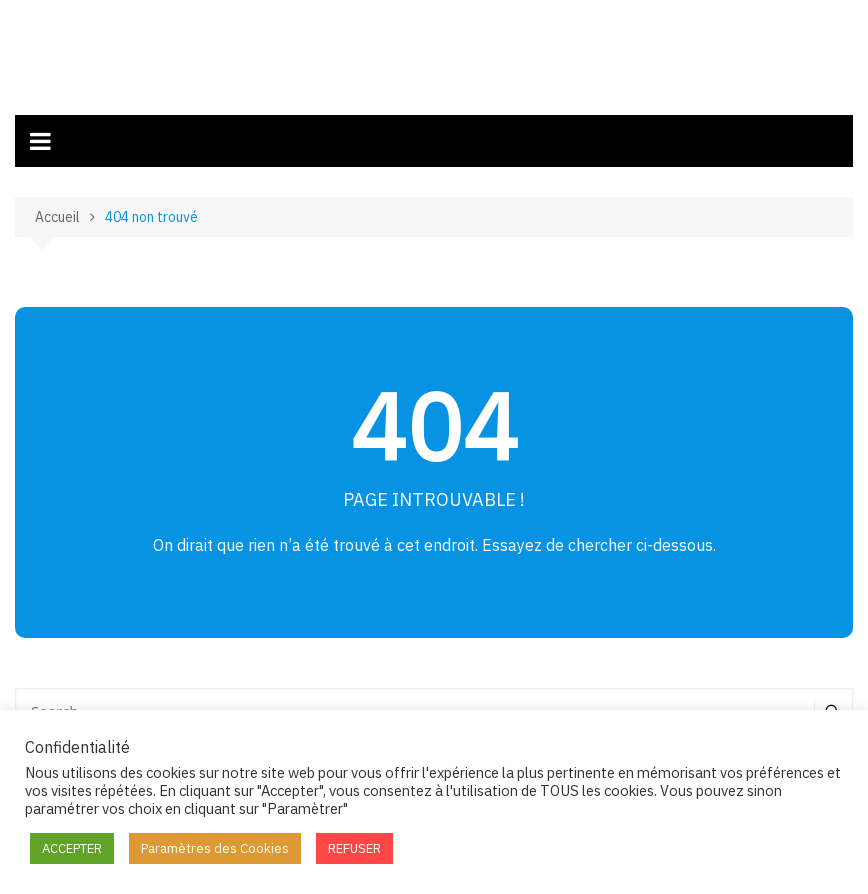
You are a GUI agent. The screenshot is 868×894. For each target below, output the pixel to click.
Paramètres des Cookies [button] (215, 848)
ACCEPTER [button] (72, 848)
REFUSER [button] (354, 848)
